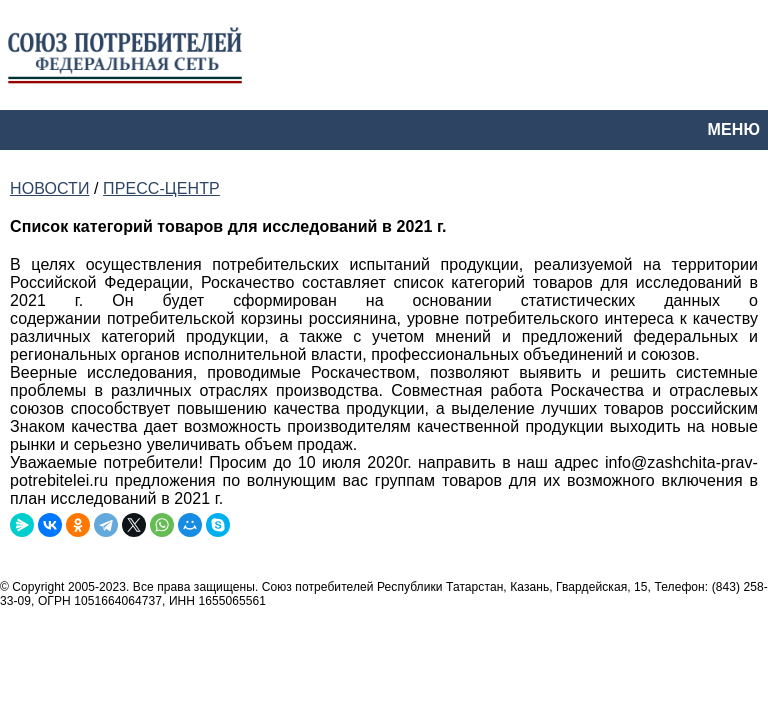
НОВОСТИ (49, 188)
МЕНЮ (734, 129)
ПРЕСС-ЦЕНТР (161, 188)
